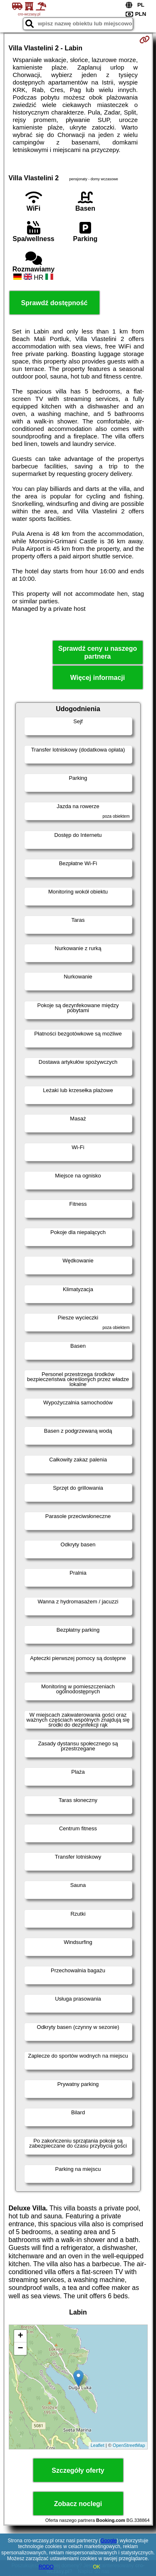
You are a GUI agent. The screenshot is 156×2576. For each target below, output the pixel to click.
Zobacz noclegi (78, 2503)
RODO (46, 2567)
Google (109, 2541)
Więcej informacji (97, 677)
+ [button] (20, 2336)
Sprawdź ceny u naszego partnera (97, 652)
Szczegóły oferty (78, 2470)
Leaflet (97, 2445)
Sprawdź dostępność (54, 302)
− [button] (20, 2348)
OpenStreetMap (129, 2445)
